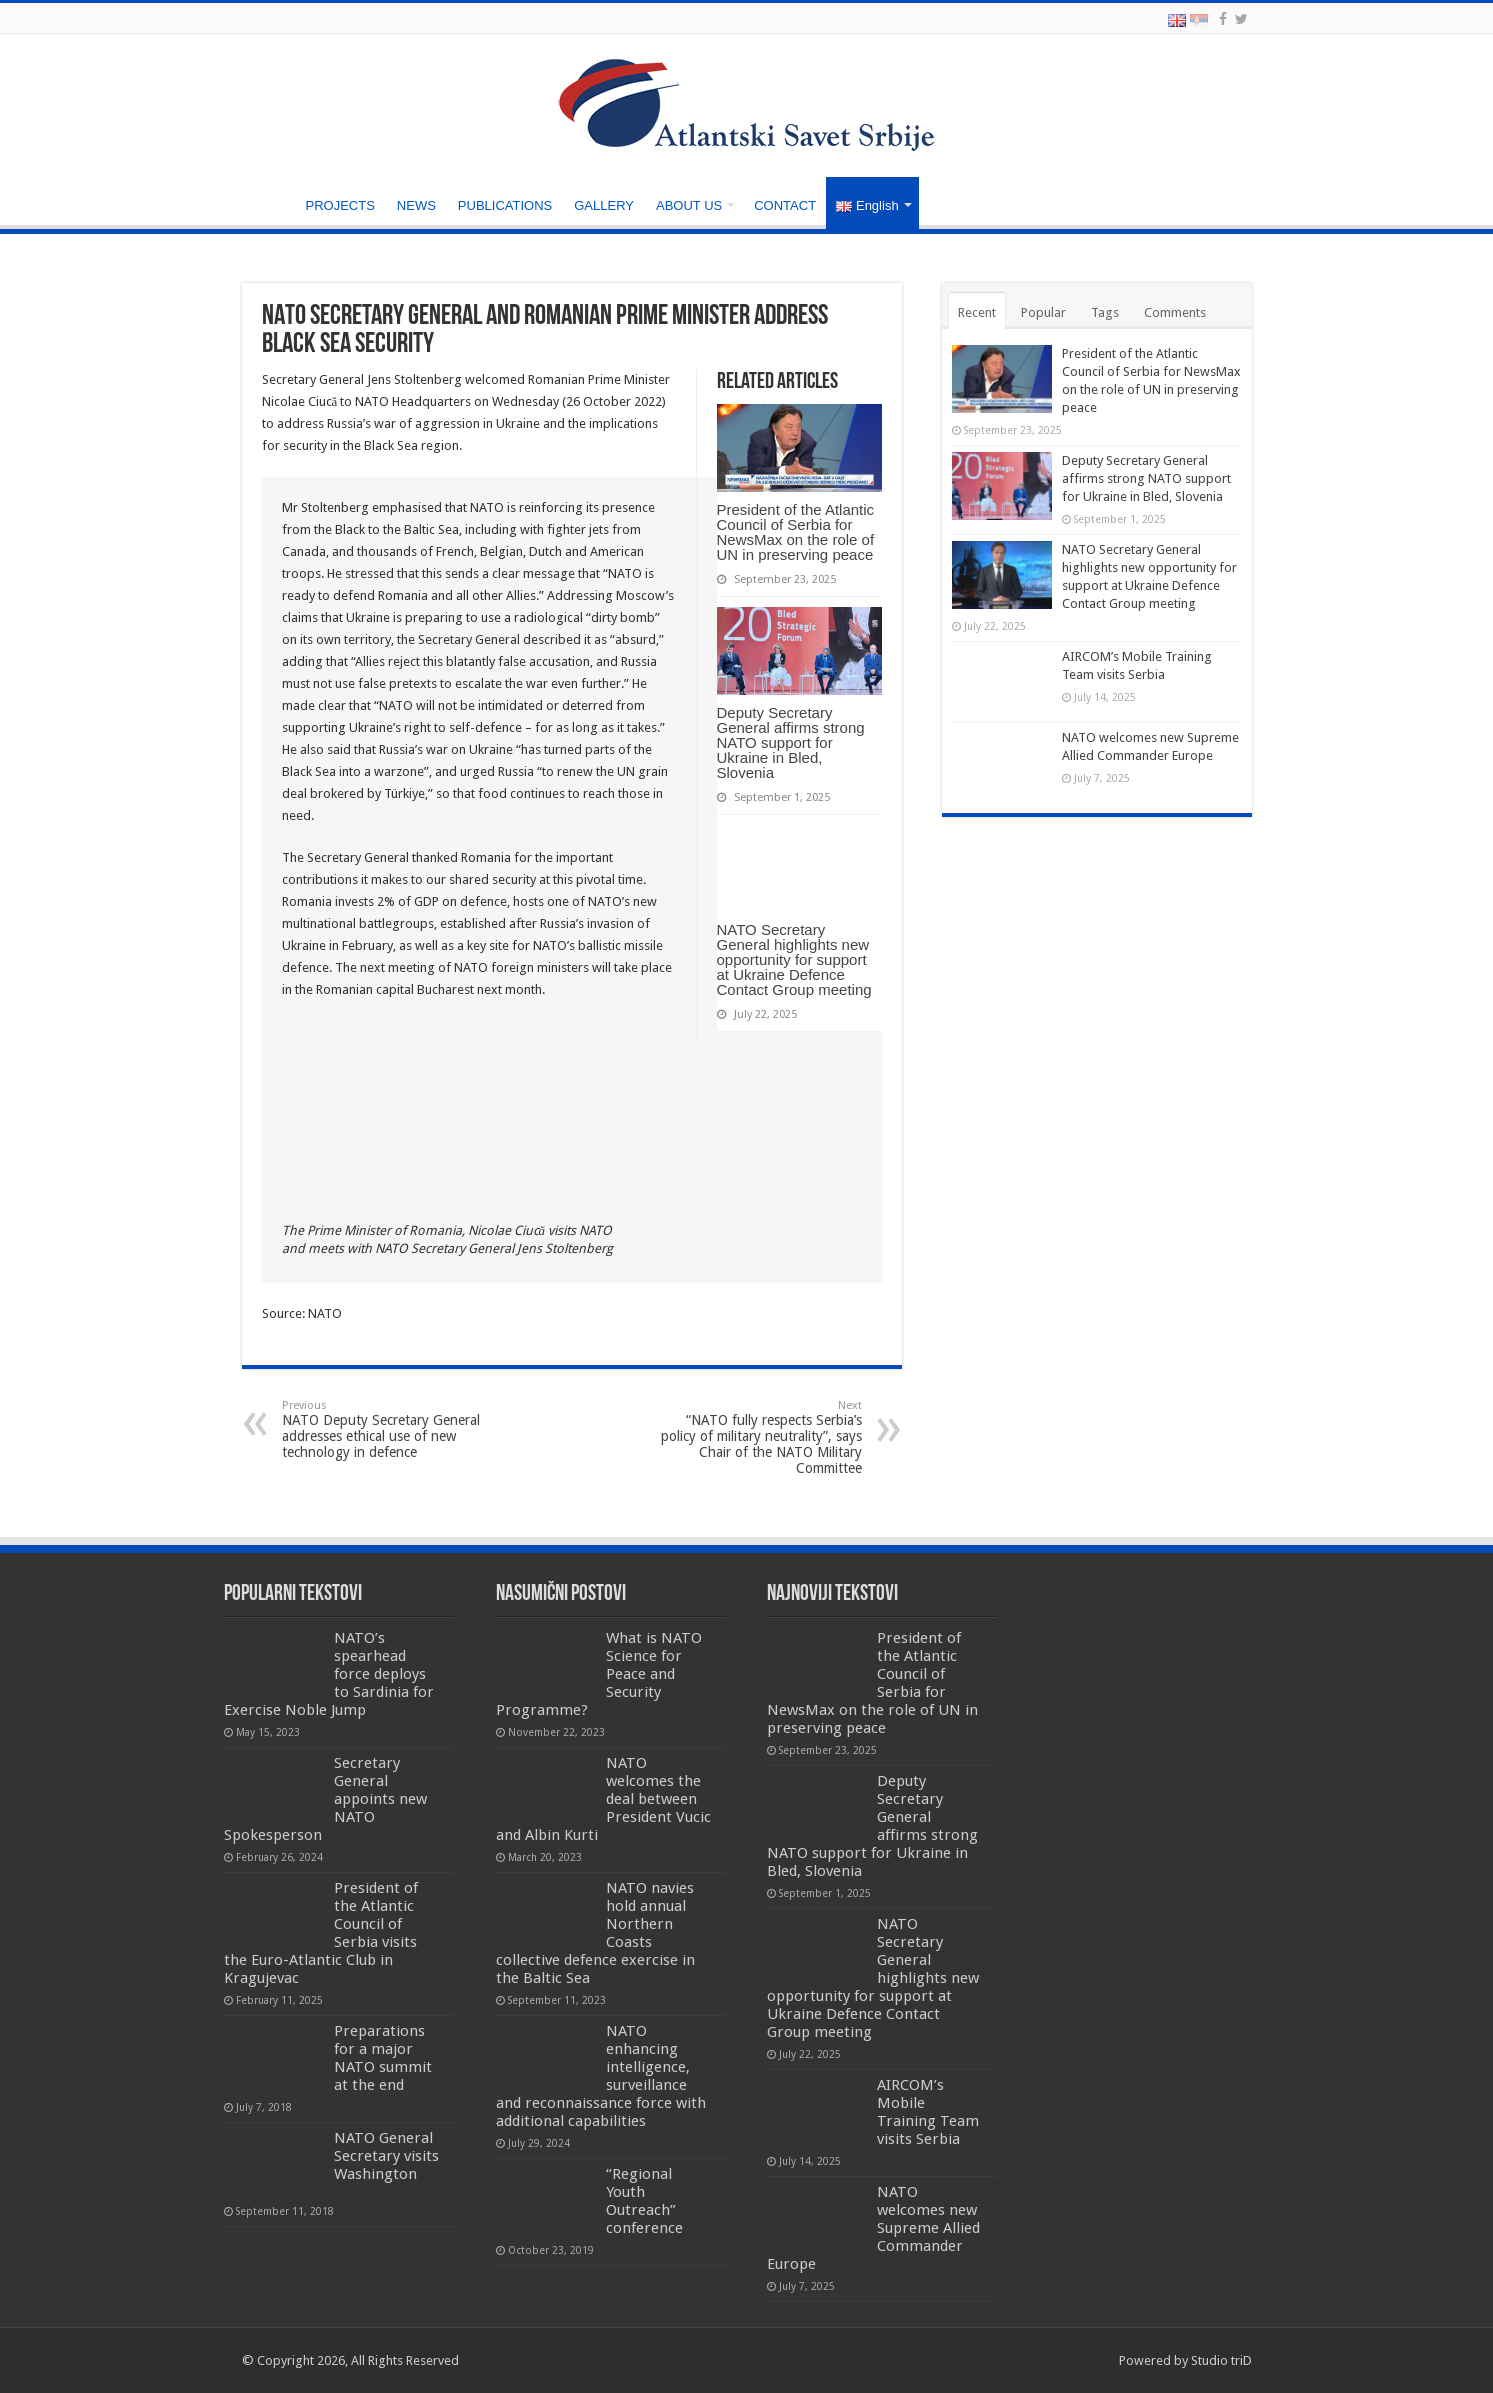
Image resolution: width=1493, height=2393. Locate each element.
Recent (977, 312)
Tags (1105, 312)
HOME (268, 203)
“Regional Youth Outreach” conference (644, 2201)
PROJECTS (340, 205)
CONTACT (785, 205)
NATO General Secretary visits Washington (386, 2156)
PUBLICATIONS (505, 205)
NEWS (416, 205)
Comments (1175, 312)
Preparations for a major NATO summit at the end (383, 2058)
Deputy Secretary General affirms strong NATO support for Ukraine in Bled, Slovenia (791, 742)
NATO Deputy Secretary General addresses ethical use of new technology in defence (384, 1429)
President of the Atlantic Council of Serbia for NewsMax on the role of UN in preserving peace (796, 532)
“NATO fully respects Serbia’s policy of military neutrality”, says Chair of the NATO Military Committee (759, 1437)
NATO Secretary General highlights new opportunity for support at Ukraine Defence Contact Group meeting (794, 959)
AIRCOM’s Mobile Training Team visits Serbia (928, 2112)
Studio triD (1221, 2360)
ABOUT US (689, 205)
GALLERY (604, 205)
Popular (1043, 312)
